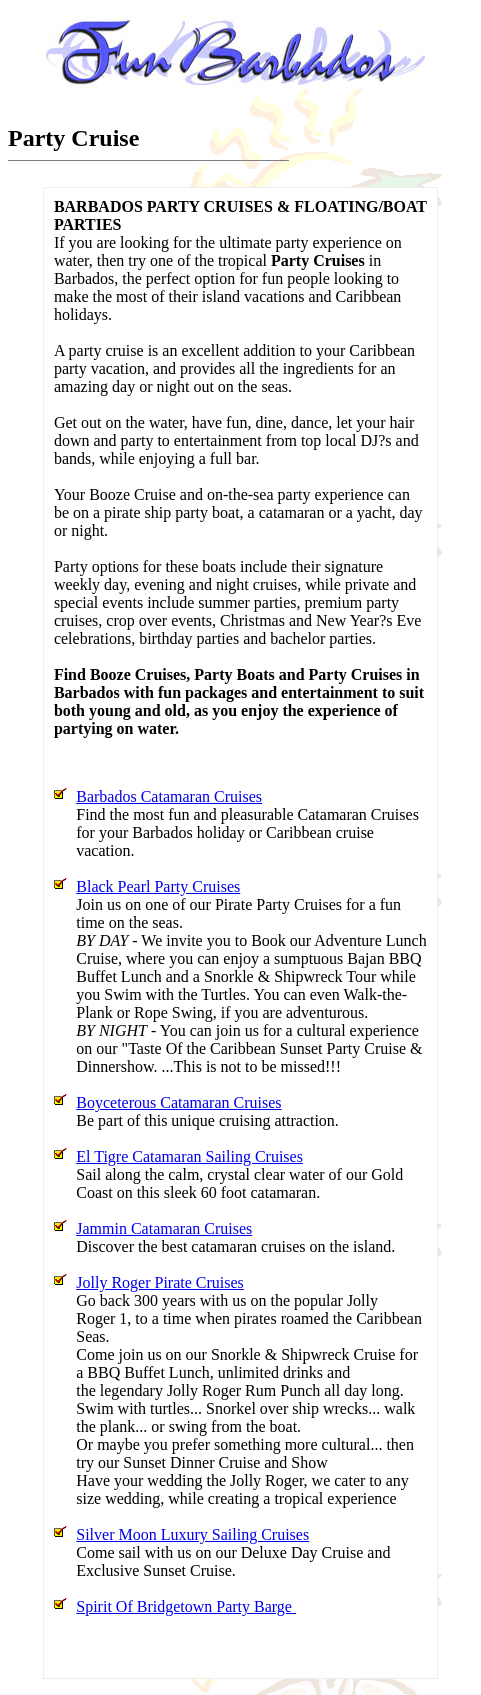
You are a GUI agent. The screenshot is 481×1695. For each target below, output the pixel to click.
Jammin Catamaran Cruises (164, 1228)
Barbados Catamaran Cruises (169, 796)
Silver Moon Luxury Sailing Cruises (192, 1534)
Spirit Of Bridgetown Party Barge (186, 1606)
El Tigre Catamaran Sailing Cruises (189, 1156)
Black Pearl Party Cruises (158, 886)
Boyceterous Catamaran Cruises (178, 1102)
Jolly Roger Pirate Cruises (160, 1282)
